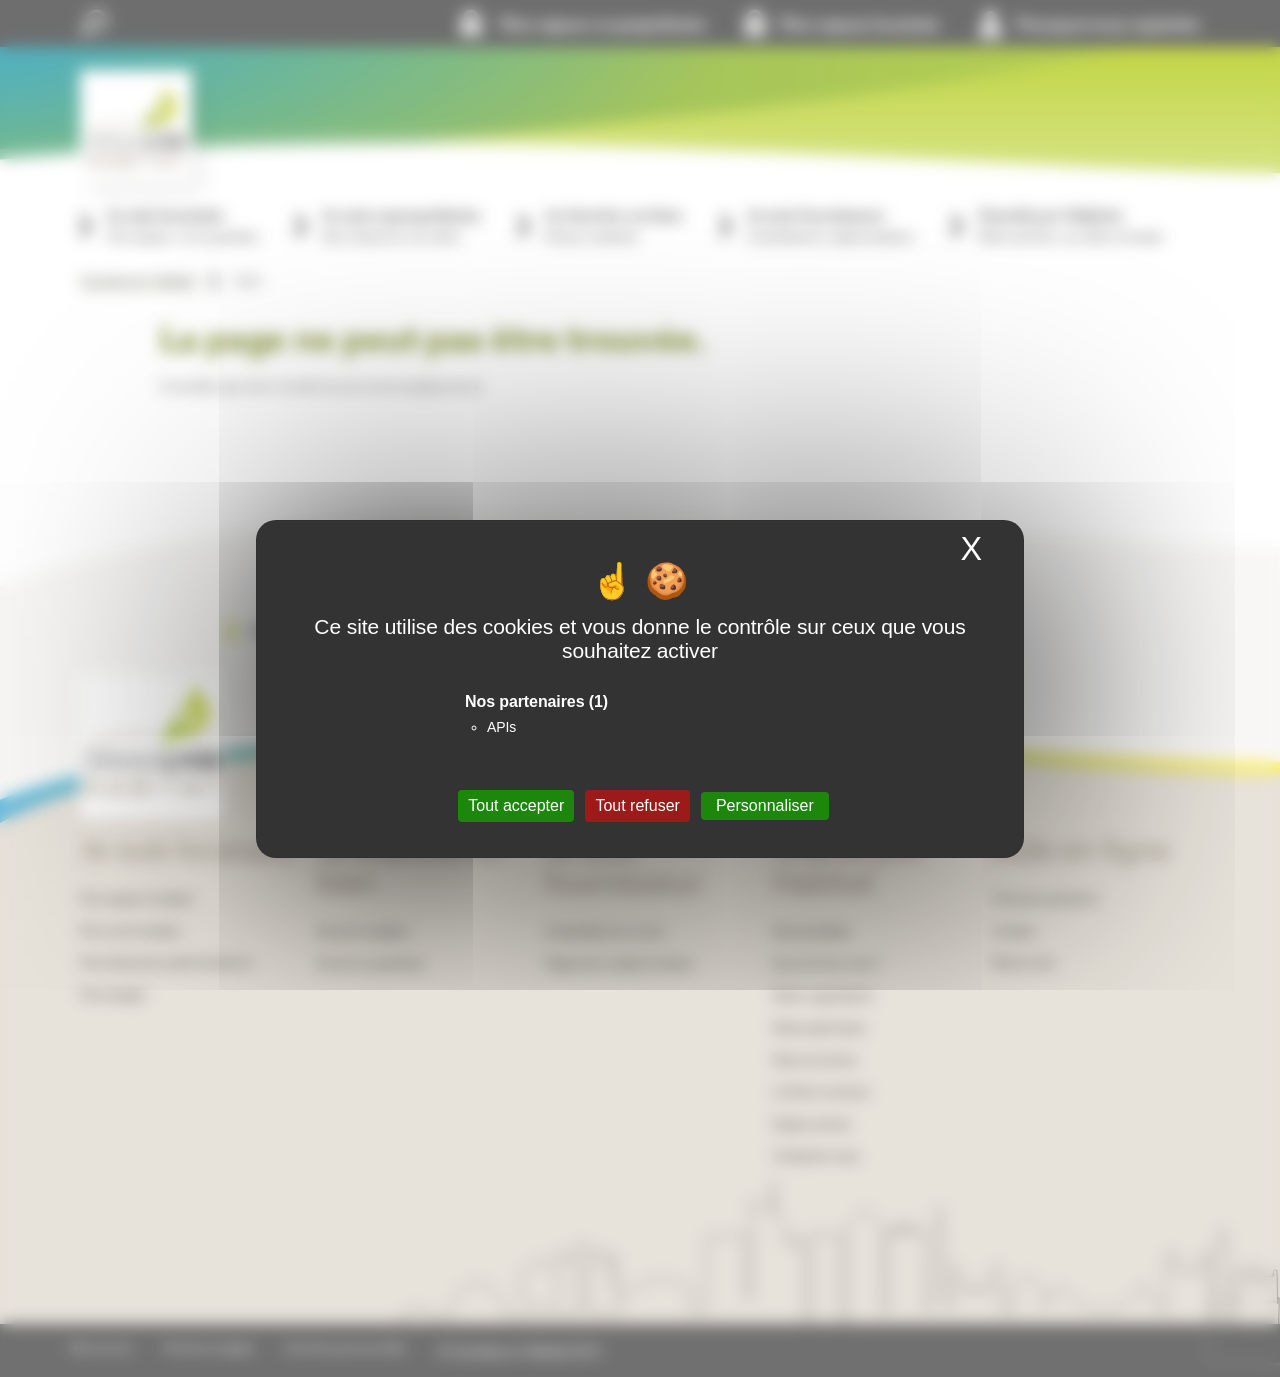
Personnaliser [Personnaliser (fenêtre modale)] (765, 805)
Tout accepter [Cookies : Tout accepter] (516, 805)
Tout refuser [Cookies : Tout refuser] (637, 805)
